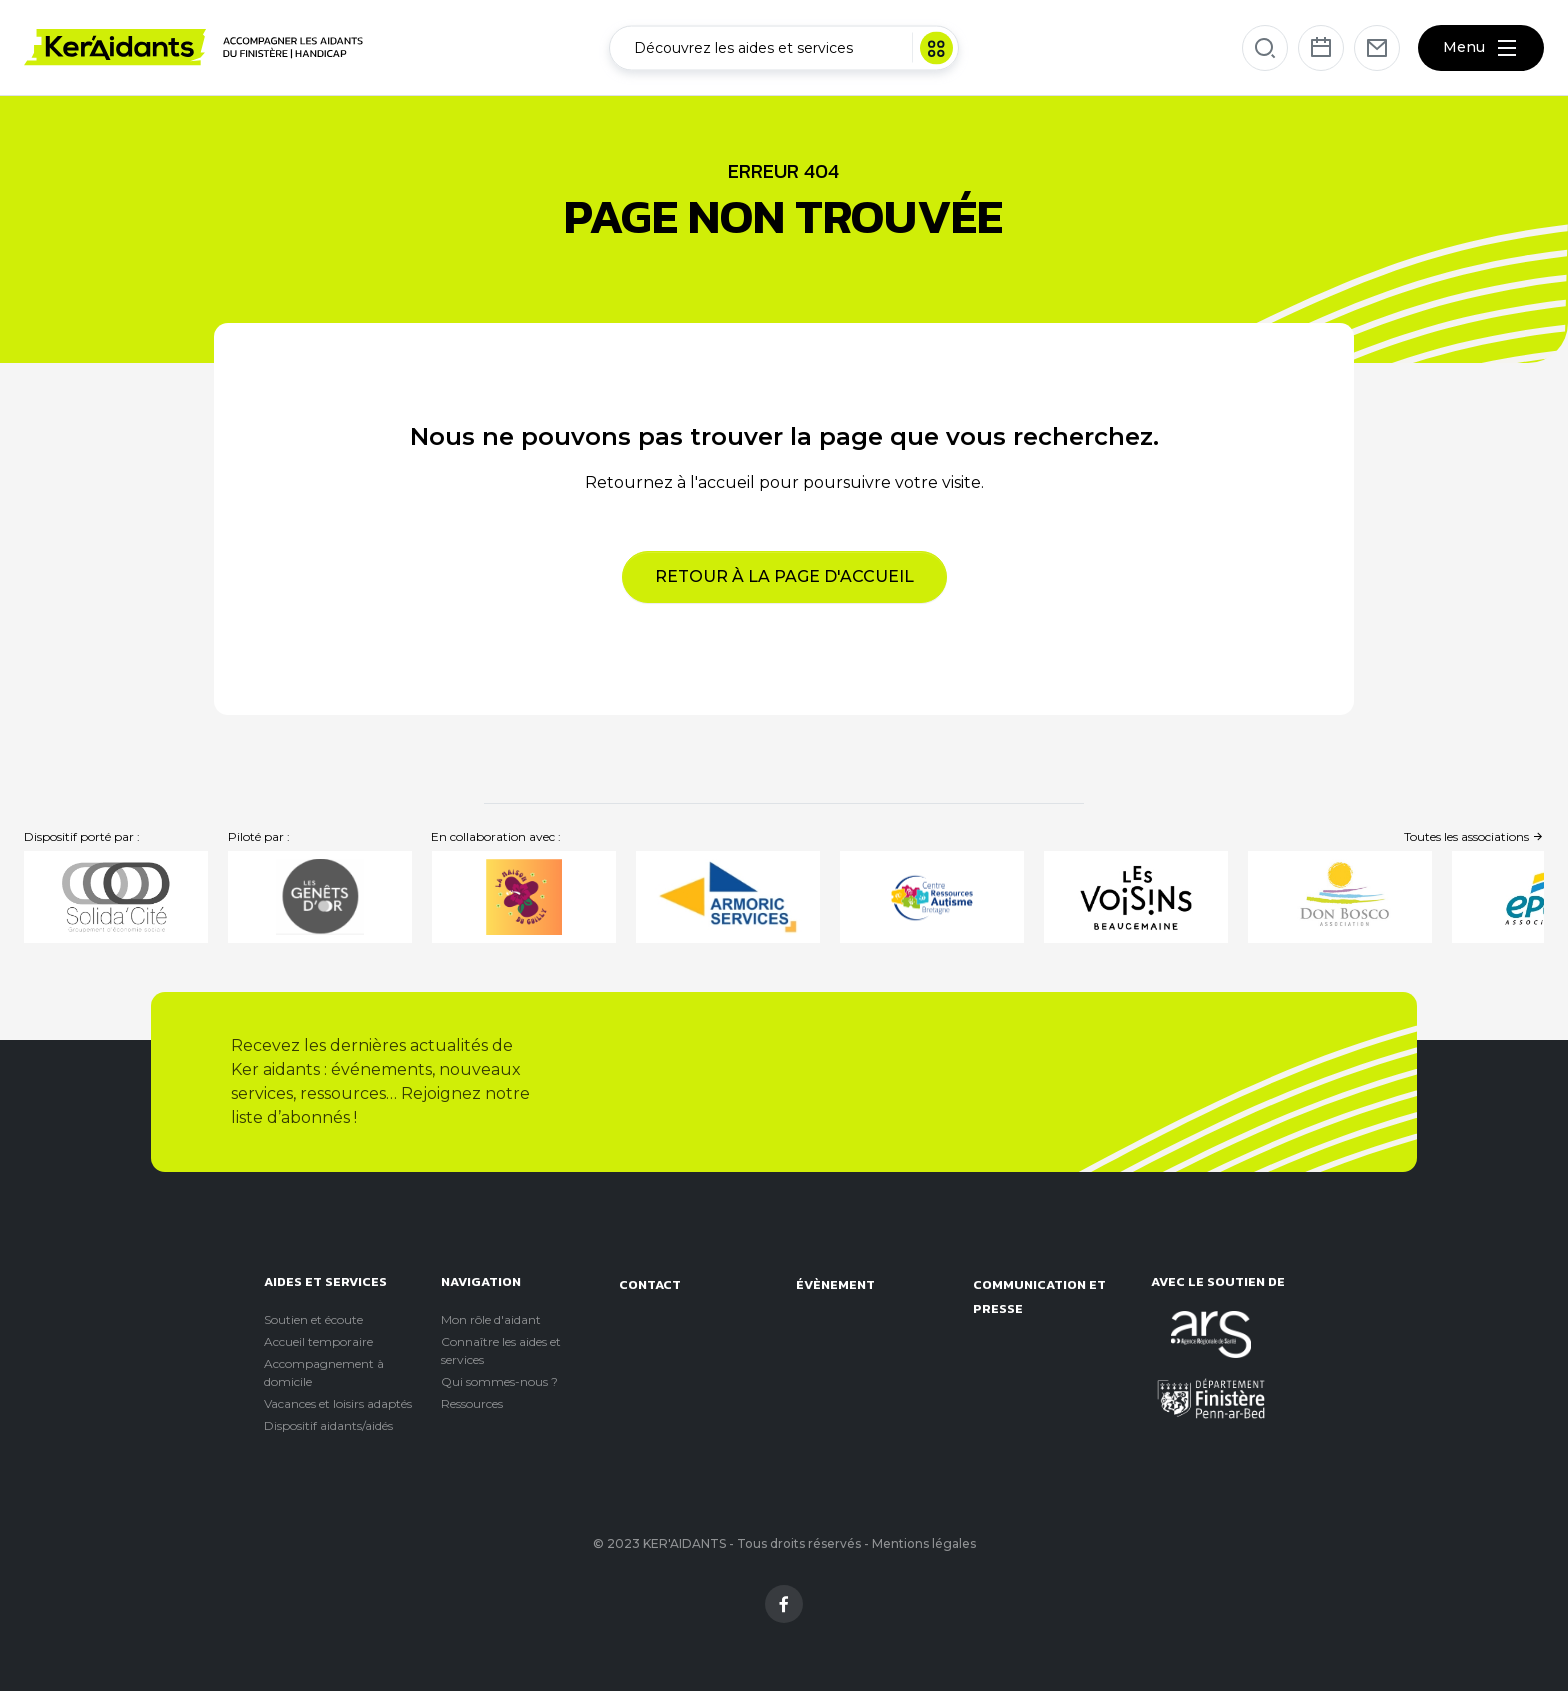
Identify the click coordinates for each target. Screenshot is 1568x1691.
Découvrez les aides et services (793, 47)
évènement (835, 1284)
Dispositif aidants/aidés (328, 1425)
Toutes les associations (1474, 836)
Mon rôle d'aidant (491, 1319)
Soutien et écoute (313, 1319)
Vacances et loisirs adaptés (338, 1403)
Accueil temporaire (318, 1341)
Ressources (472, 1403)
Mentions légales (924, 1543)
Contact (650, 1284)
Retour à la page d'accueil (784, 576)
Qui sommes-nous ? (499, 1381)
